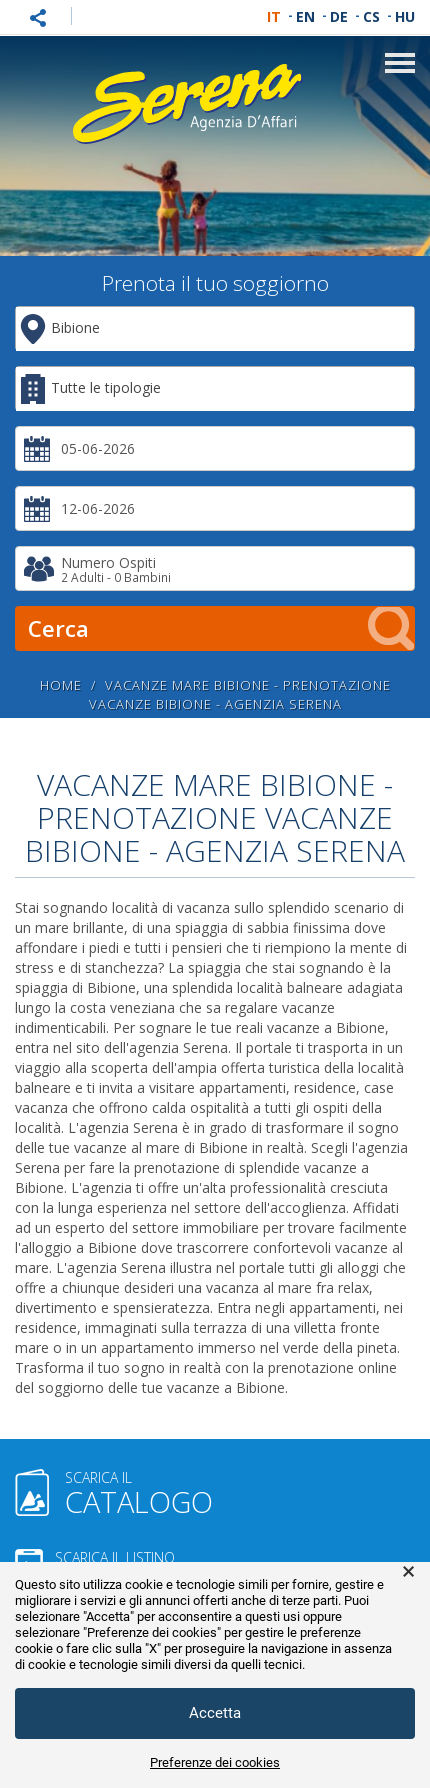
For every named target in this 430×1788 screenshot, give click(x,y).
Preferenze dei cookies (215, 1762)
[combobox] (215, 328)
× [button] (408, 1572)
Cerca (221, 628)
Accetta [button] (215, 1713)
